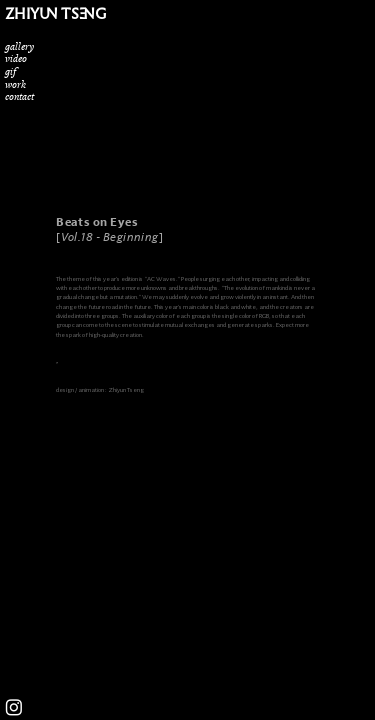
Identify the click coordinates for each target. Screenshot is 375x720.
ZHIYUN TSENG (55, 13)
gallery (19, 46)
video (16, 58)
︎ (14, 708)
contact (19, 96)
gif (10, 71)
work (15, 84)
